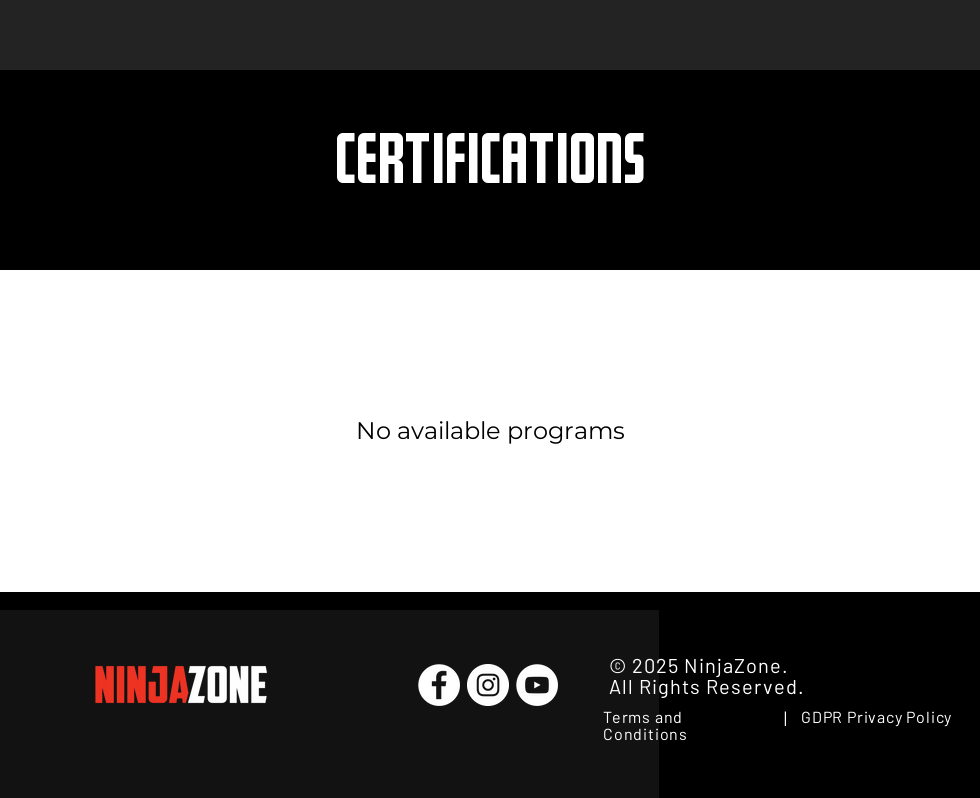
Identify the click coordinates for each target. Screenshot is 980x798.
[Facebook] (439, 685)
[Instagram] (488, 685)
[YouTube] (537, 685)
